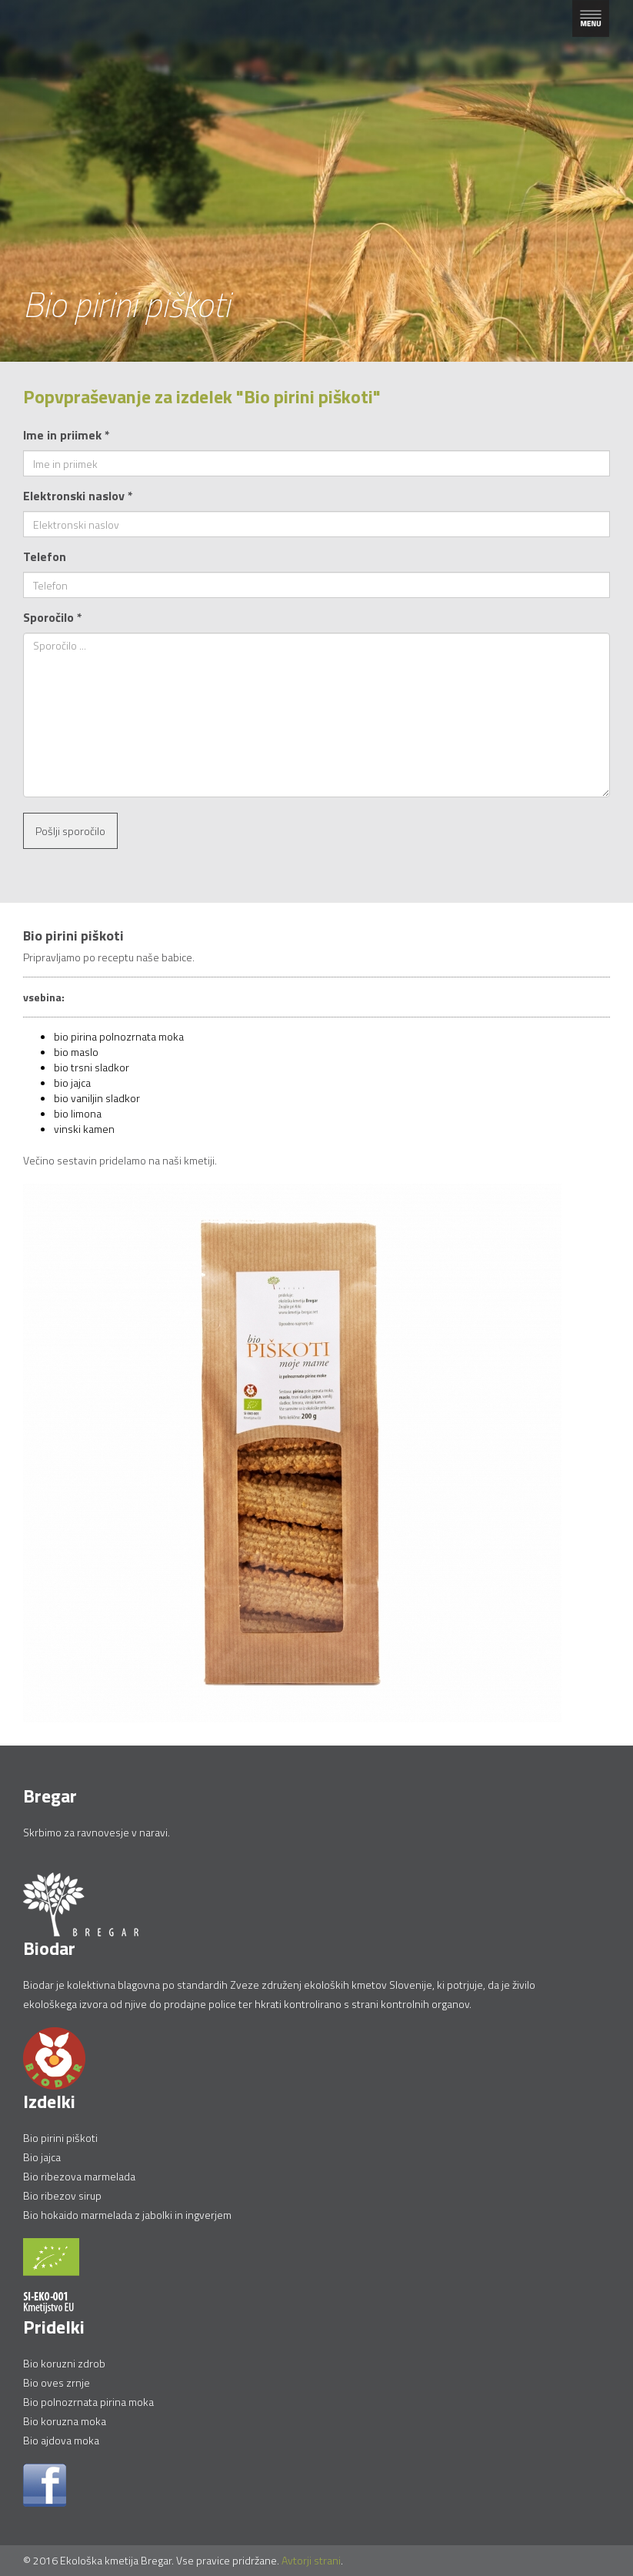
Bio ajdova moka (61, 2440)
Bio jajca (42, 2157)
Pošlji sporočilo (70, 831)
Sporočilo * (52, 617)
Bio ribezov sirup (62, 2195)
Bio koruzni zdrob (64, 2363)
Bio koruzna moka (64, 2421)
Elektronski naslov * (78, 495)
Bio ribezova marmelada (79, 2176)
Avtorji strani (311, 2560)
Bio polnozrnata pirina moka (88, 2402)
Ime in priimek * (66, 435)
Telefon (44, 556)
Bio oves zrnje (56, 2382)
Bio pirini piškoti (60, 2138)
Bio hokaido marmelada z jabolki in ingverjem (127, 2215)
